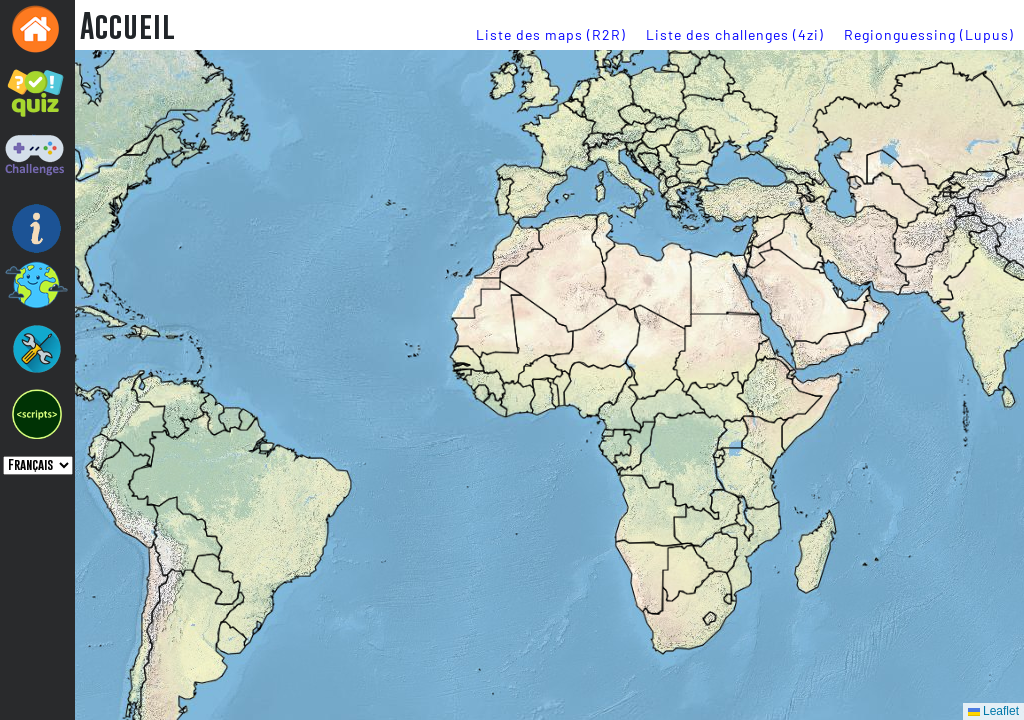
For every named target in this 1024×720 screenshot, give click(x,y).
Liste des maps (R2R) (551, 34)
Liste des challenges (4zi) (735, 34)
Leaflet (993, 711)
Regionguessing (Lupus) (929, 34)
